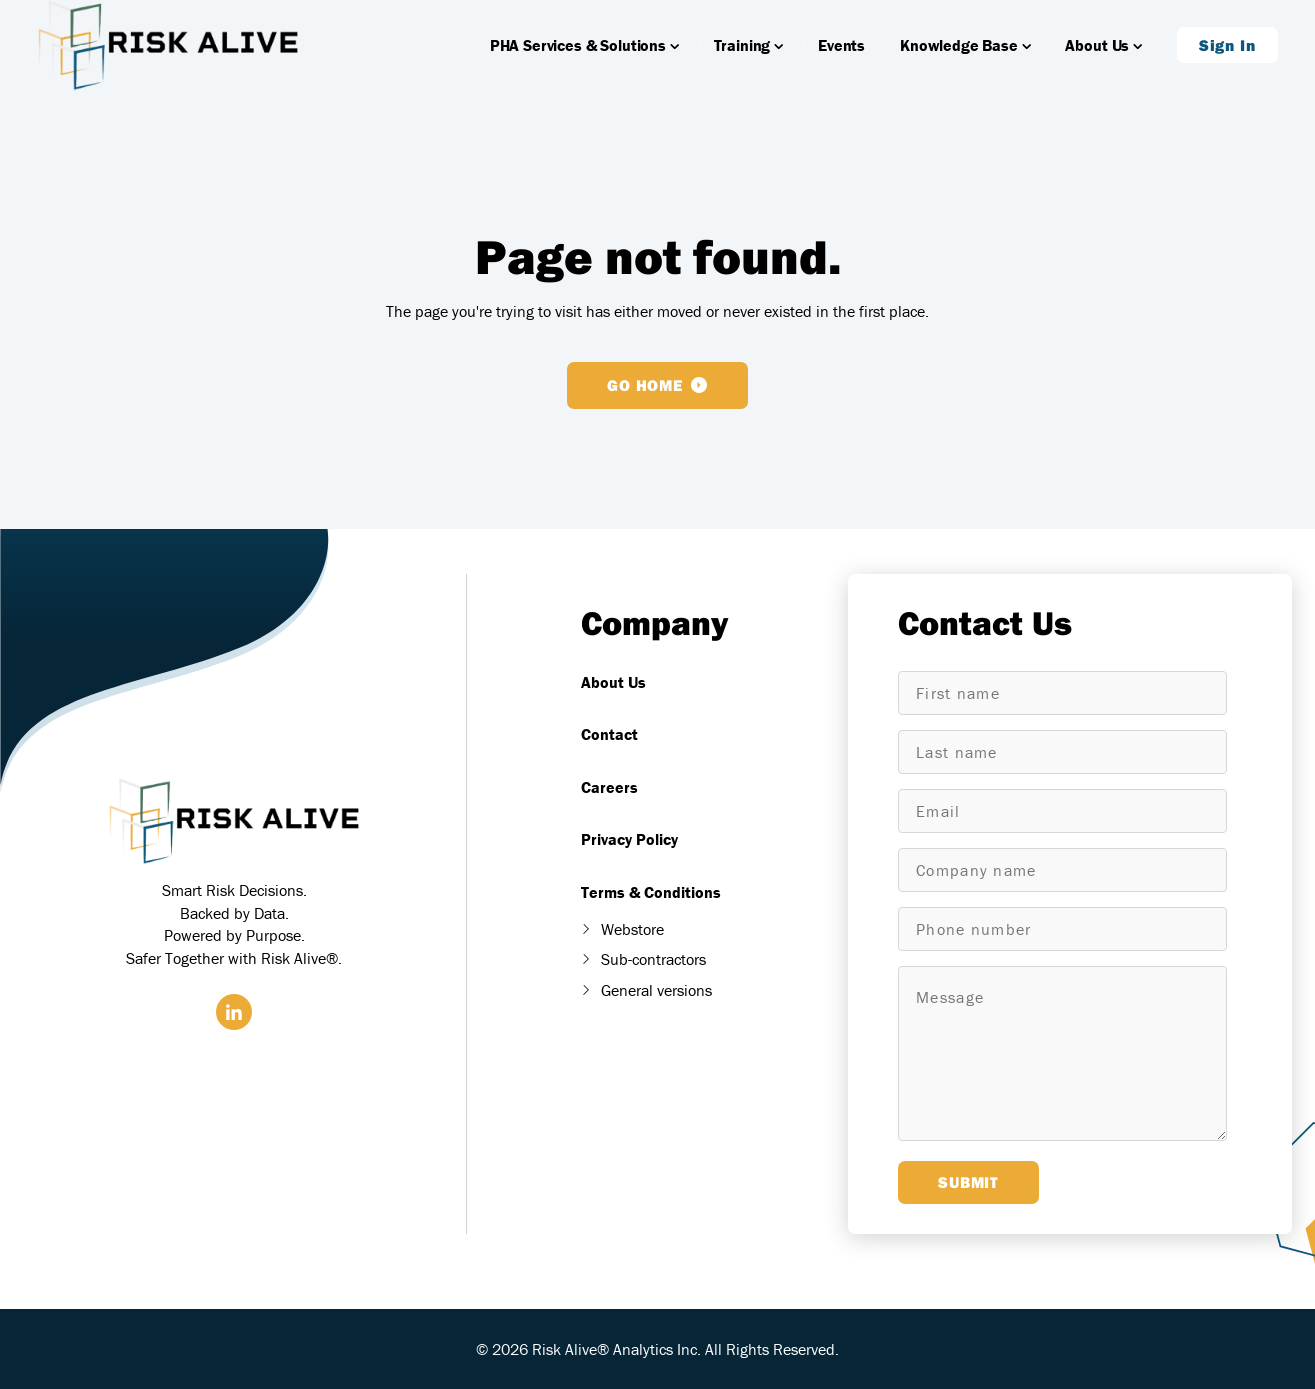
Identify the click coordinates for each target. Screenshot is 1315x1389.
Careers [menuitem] (609, 787)
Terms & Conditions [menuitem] (651, 892)
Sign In (1227, 55)
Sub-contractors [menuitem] (653, 959)
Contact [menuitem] (609, 734)
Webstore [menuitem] (632, 929)
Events (841, 55)
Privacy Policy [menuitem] (629, 839)
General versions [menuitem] (656, 990)
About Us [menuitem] (613, 682)
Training (748, 55)
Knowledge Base (965, 55)
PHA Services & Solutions (584, 55)
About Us (1103, 55)
